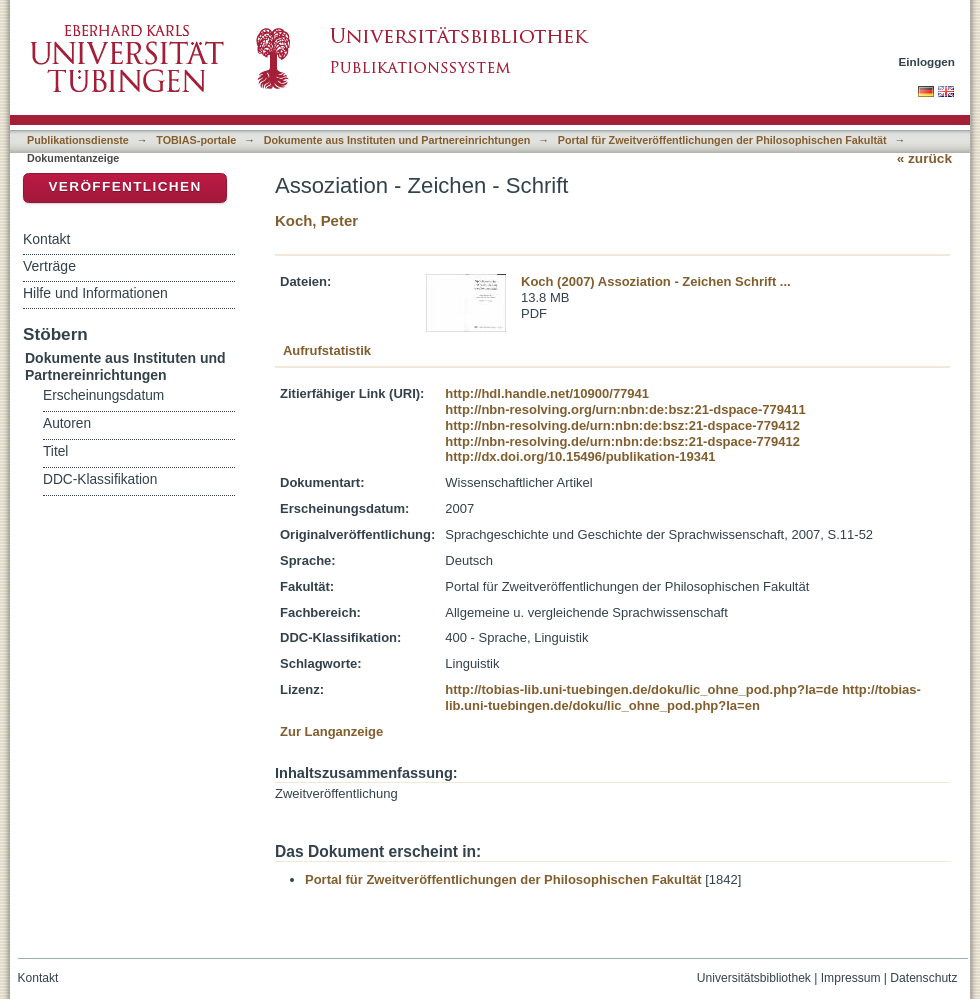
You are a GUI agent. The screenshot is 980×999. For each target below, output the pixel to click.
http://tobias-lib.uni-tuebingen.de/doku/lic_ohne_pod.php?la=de (641, 689)
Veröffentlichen (124, 186)
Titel (55, 451)
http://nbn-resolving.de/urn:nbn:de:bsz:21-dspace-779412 (622, 425)
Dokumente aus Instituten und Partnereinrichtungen (397, 140)
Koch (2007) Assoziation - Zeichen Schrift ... (656, 281)
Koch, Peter (316, 220)
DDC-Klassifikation (100, 479)
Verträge (49, 266)
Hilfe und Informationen (95, 293)
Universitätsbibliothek (754, 978)
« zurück (924, 158)
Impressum (851, 978)
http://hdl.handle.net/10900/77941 (547, 393)
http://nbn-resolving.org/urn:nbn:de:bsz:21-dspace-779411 (625, 409)
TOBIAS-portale (196, 140)
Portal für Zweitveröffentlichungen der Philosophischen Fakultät (722, 140)
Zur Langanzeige (331, 731)
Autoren (67, 423)
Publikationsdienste (78, 140)
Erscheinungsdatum (103, 395)
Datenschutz (923, 978)
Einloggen (927, 61)
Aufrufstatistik (327, 350)
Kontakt (46, 239)
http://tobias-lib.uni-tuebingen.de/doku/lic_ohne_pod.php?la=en (683, 697)
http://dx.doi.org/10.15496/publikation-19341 (580, 456)
